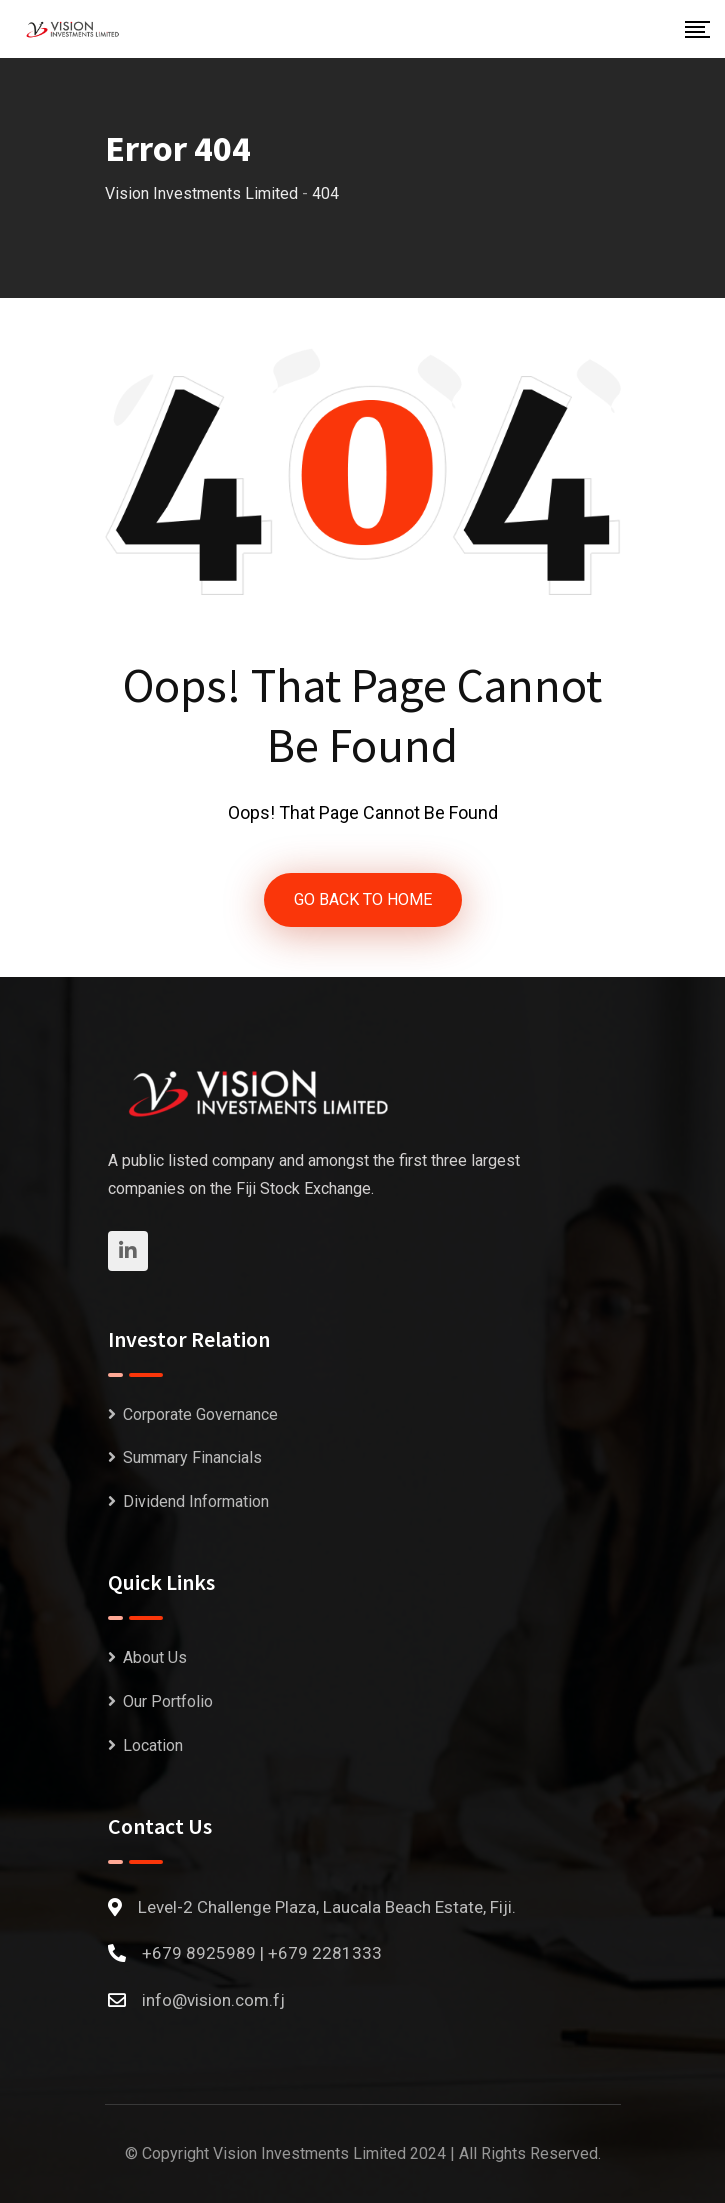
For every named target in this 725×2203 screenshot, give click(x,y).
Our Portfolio (168, 1701)
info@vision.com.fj (213, 2000)
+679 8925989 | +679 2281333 (262, 1953)
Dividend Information (196, 1501)
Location (153, 1745)
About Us (155, 1657)
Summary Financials (192, 1457)
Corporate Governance (200, 1414)
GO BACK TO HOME (363, 899)
